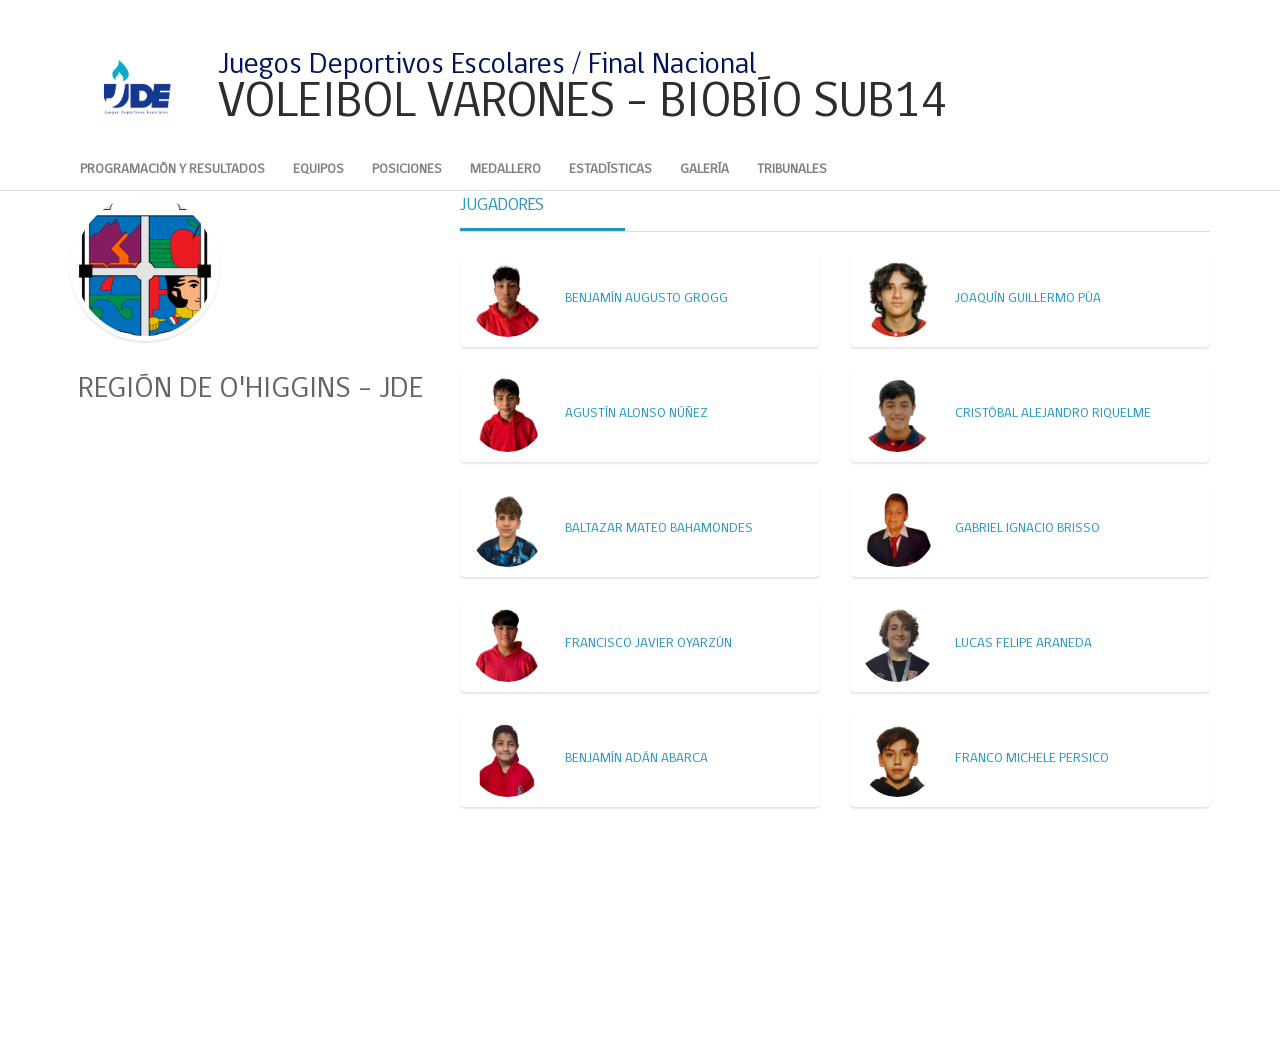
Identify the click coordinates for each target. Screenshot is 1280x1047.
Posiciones (407, 169)
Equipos (318, 169)
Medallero (505, 169)
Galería (704, 169)
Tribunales (792, 169)
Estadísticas (610, 169)
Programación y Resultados (172, 169)
